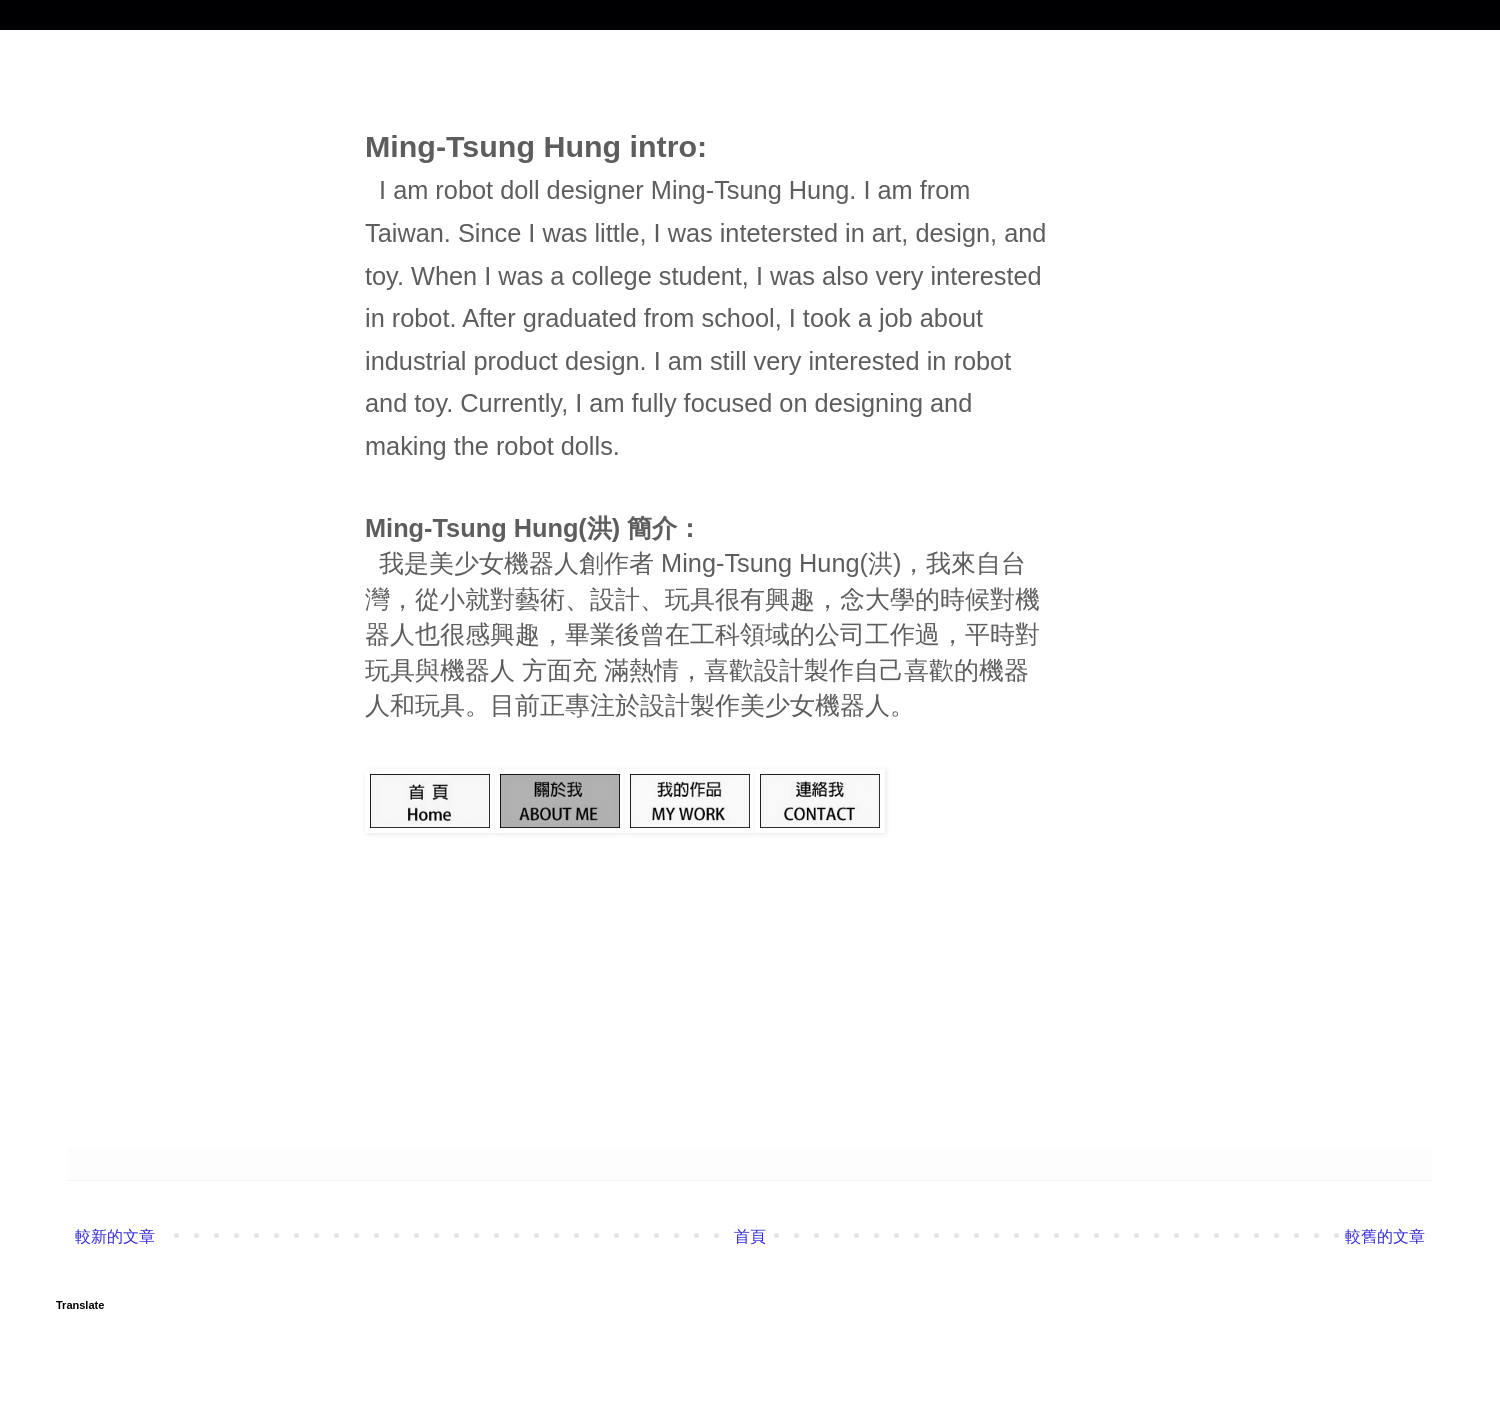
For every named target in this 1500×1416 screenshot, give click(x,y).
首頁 (750, 1236)
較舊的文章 (1385, 1236)
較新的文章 (115, 1236)
